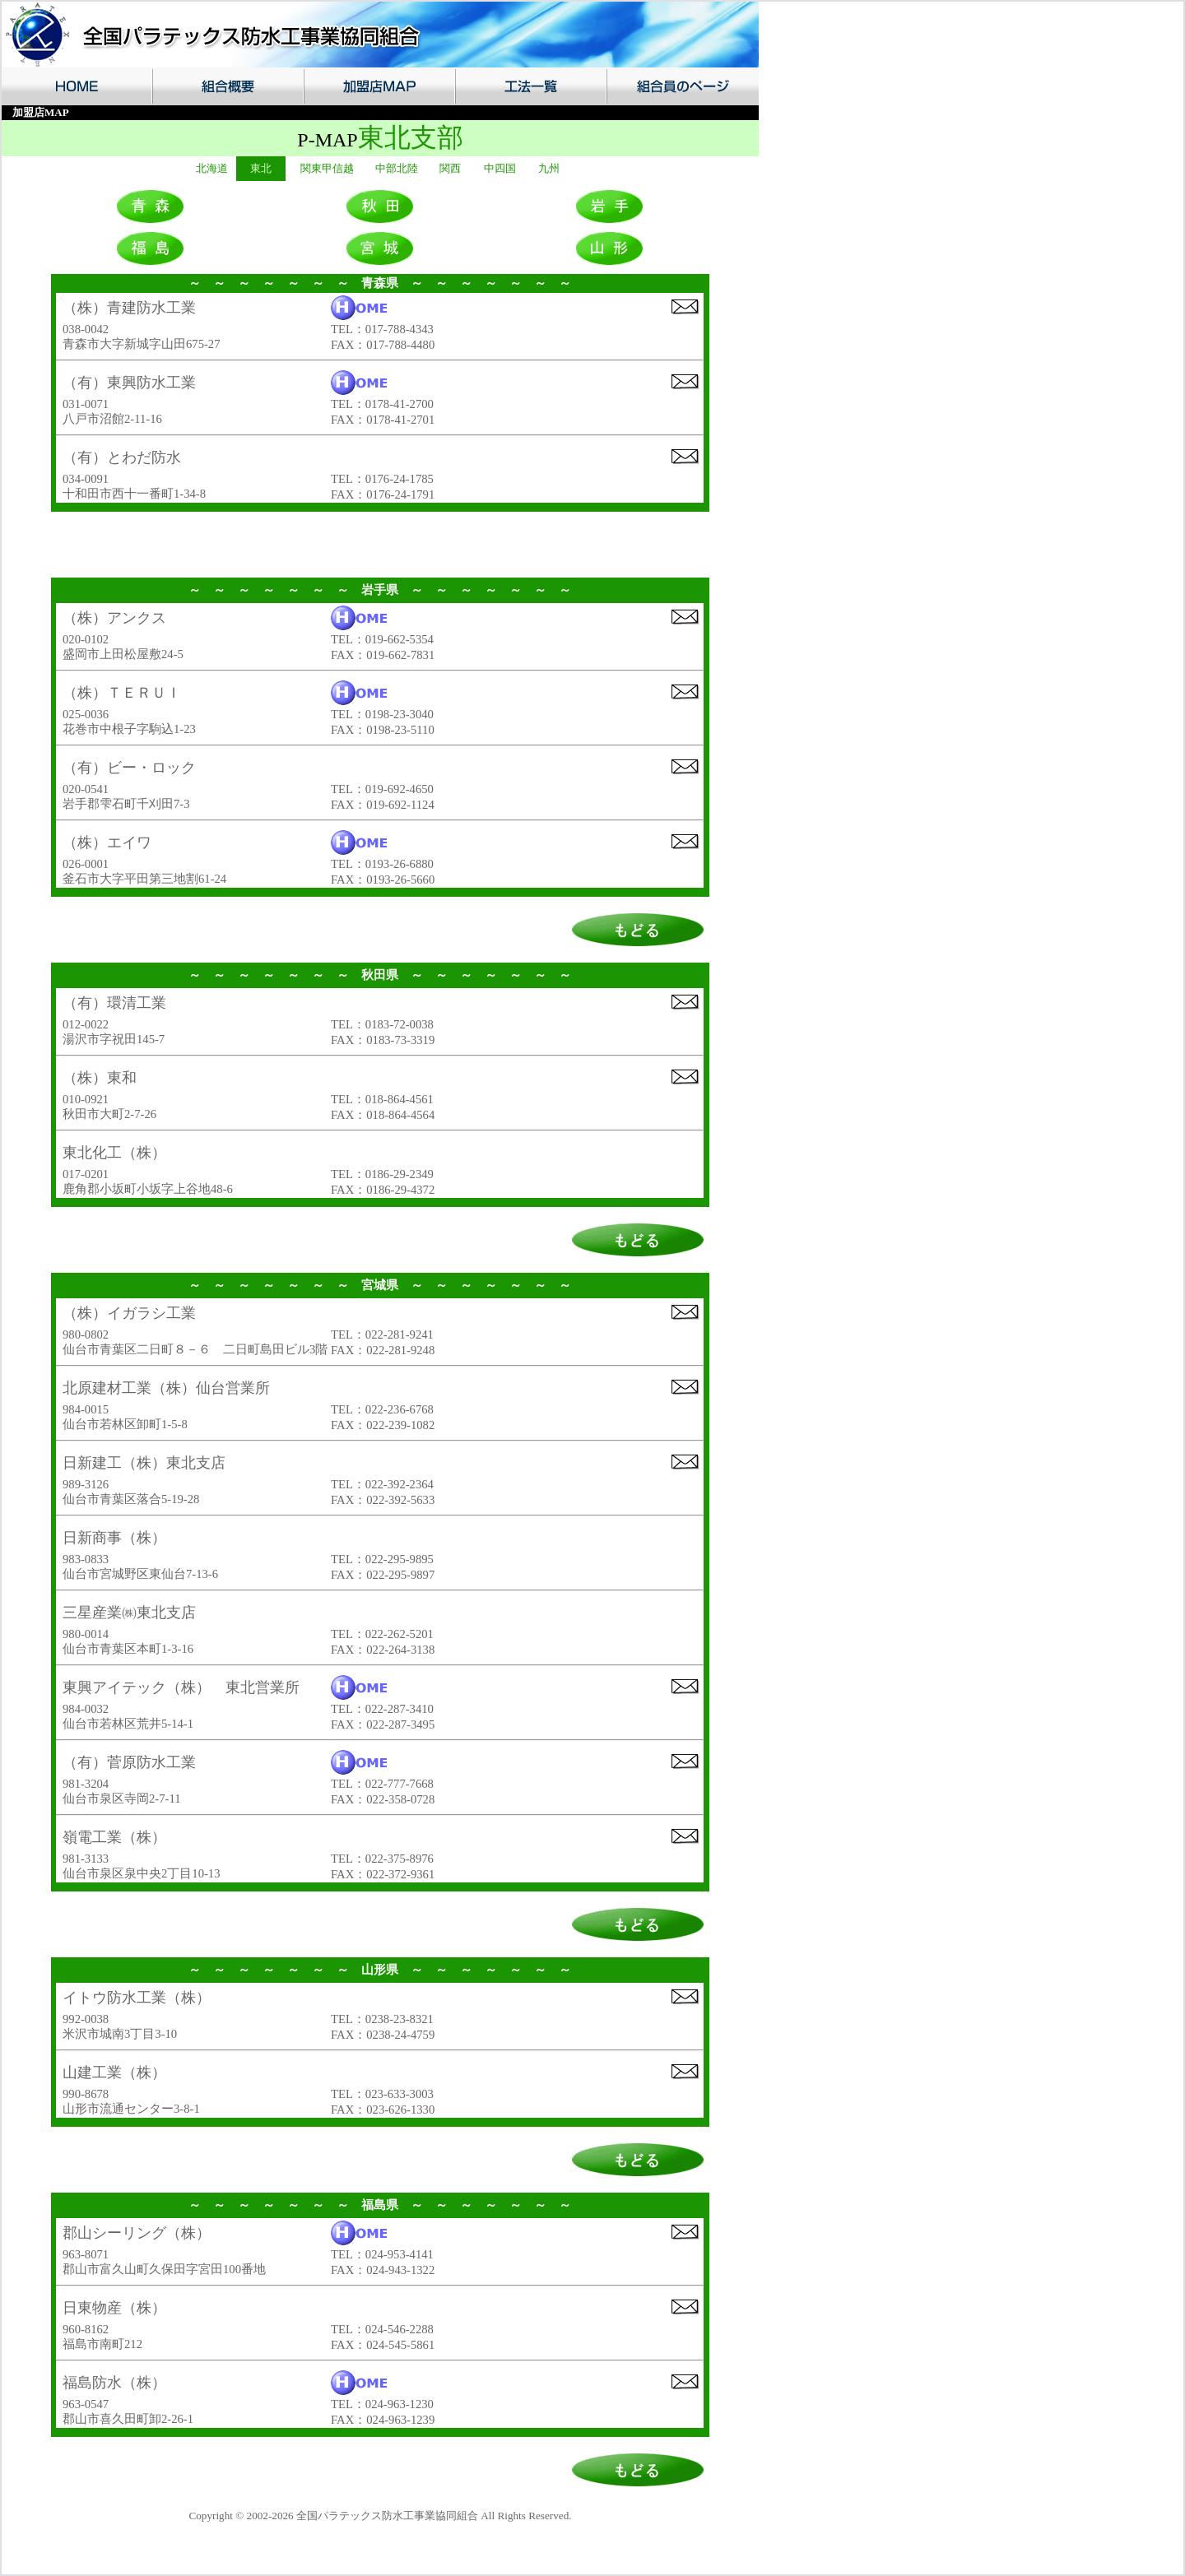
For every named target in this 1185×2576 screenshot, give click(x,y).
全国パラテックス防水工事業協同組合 (387, 2515)
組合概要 (227, 86)
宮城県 (379, 1285)
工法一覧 (530, 86)
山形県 (379, 1969)
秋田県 (379, 975)
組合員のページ (682, 86)
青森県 (379, 283)
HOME (76, 86)
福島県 (379, 2205)
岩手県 (379, 589)
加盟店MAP (378, 86)
